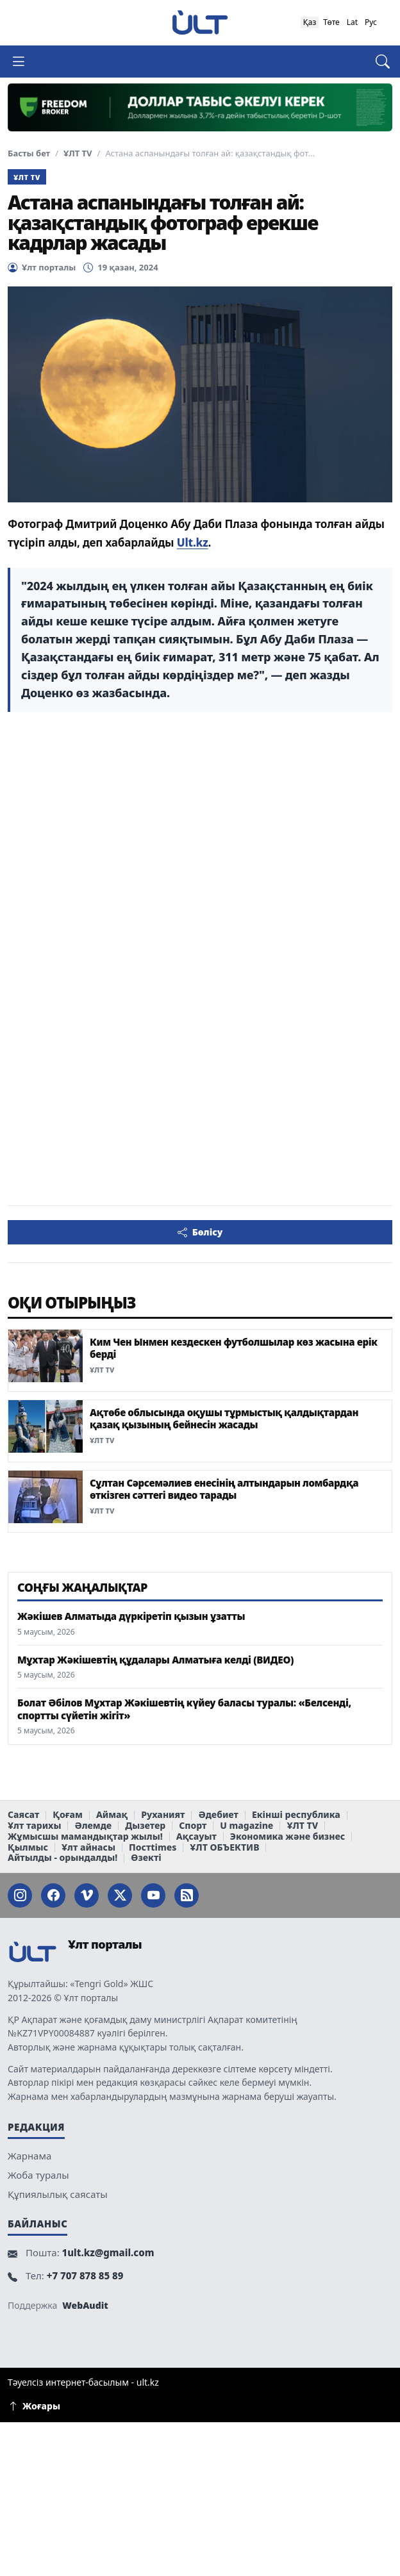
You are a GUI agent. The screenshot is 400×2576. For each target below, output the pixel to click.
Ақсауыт (196, 1836)
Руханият (163, 1815)
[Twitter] (120, 1895)
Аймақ (112, 1815)
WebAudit (85, 2305)
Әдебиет (218, 1815)
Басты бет (29, 153)
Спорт (192, 1826)
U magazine (246, 1826)
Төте (331, 22)
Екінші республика (296, 1815)
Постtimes (152, 1847)
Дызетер (145, 1826)
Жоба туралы (38, 2174)
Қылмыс (28, 1847)
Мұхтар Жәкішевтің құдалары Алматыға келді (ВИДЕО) (155, 1660)
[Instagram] (20, 1895)
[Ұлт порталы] (200, 22)
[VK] (86, 1895)
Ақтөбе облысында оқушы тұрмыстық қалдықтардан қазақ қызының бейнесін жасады (224, 1418)
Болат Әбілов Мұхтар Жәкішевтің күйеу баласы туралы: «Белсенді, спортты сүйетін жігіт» (184, 1709)
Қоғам (68, 1815)
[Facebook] (53, 1895)
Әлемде (93, 1826)
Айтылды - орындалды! (62, 1858)
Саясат (23, 1815)
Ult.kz (192, 542)
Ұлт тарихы (34, 1826)
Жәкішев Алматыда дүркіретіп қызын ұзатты (131, 1616)
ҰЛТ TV (77, 153)
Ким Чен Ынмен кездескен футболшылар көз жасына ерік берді (234, 1347)
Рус (371, 22)
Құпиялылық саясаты (58, 2194)
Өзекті (146, 1858)
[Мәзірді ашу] (23, 61)
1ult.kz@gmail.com (108, 2252)
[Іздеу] (376, 61)
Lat (352, 22)
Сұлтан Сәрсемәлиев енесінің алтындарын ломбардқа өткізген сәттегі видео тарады (224, 1488)
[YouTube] (153, 1895)
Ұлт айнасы (88, 1847)
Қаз (310, 22)
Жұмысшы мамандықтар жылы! (85, 1836)
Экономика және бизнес (287, 1836)
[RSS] (186, 1895)
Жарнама (29, 2155)
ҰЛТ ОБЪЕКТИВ (224, 1847)
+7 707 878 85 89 (85, 2275)
